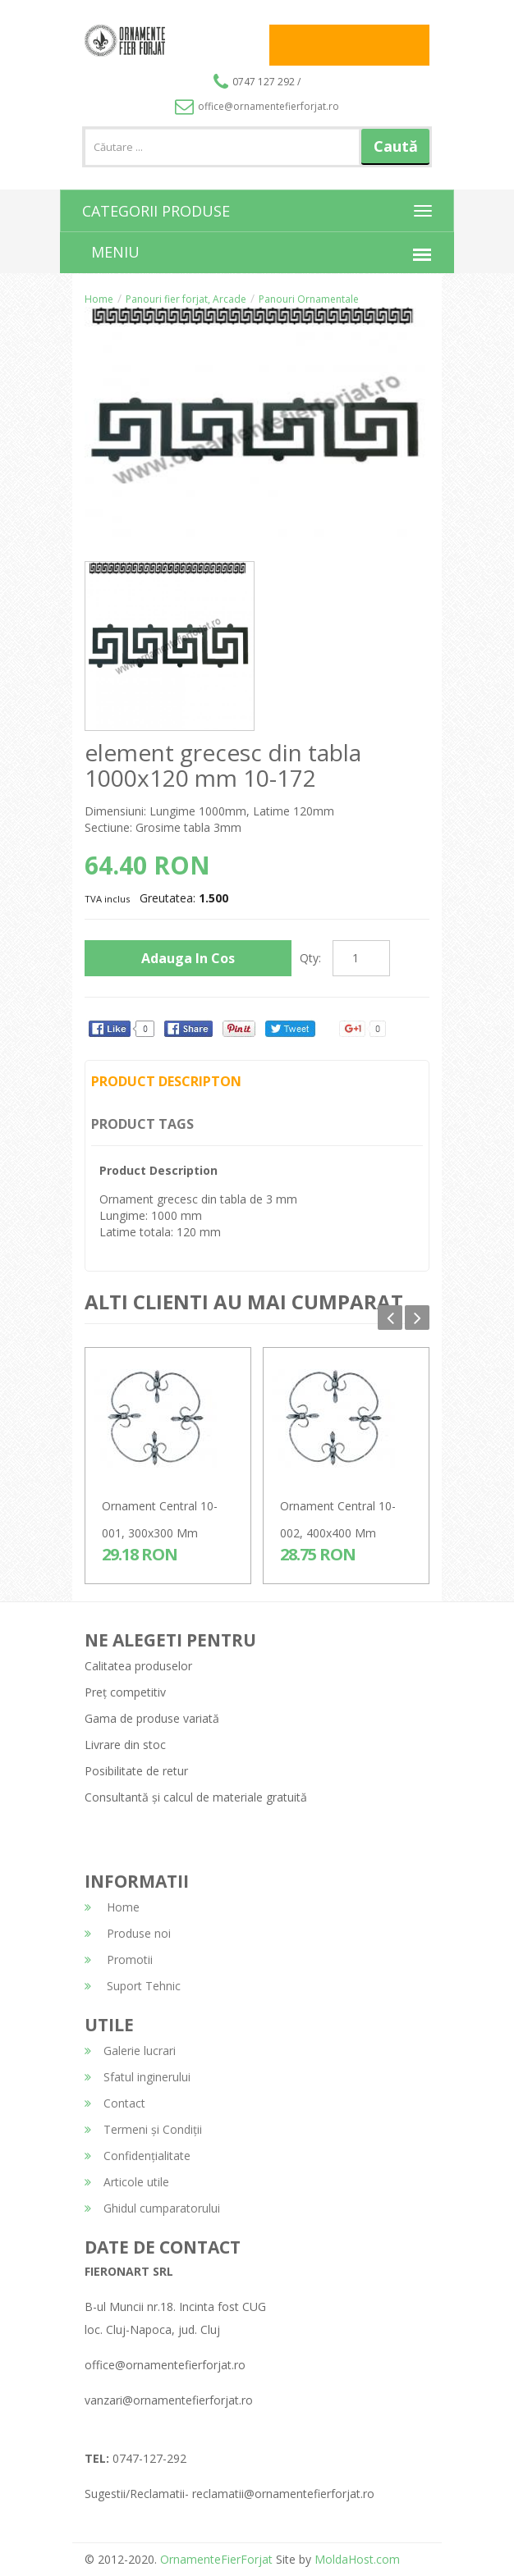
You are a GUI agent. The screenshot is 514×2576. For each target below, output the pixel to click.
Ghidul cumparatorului (152, 2208)
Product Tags (142, 1124)
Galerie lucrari (130, 2050)
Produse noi (128, 1933)
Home (99, 299)
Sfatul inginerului (137, 2077)
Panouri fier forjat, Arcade (186, 299)
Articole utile (127, 2182)
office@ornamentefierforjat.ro (257, 106)
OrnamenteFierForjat (215, 2559)
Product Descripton (166, 1081)
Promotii (119, 1959)
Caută (396, 146)
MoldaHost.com (357, 2559)
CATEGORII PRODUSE (156, 211)
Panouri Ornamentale (309, 299)
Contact (115, 2103)
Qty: (310, 958)
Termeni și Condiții (143, 2129)
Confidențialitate (137, 2155)
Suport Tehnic (133, 1986)
